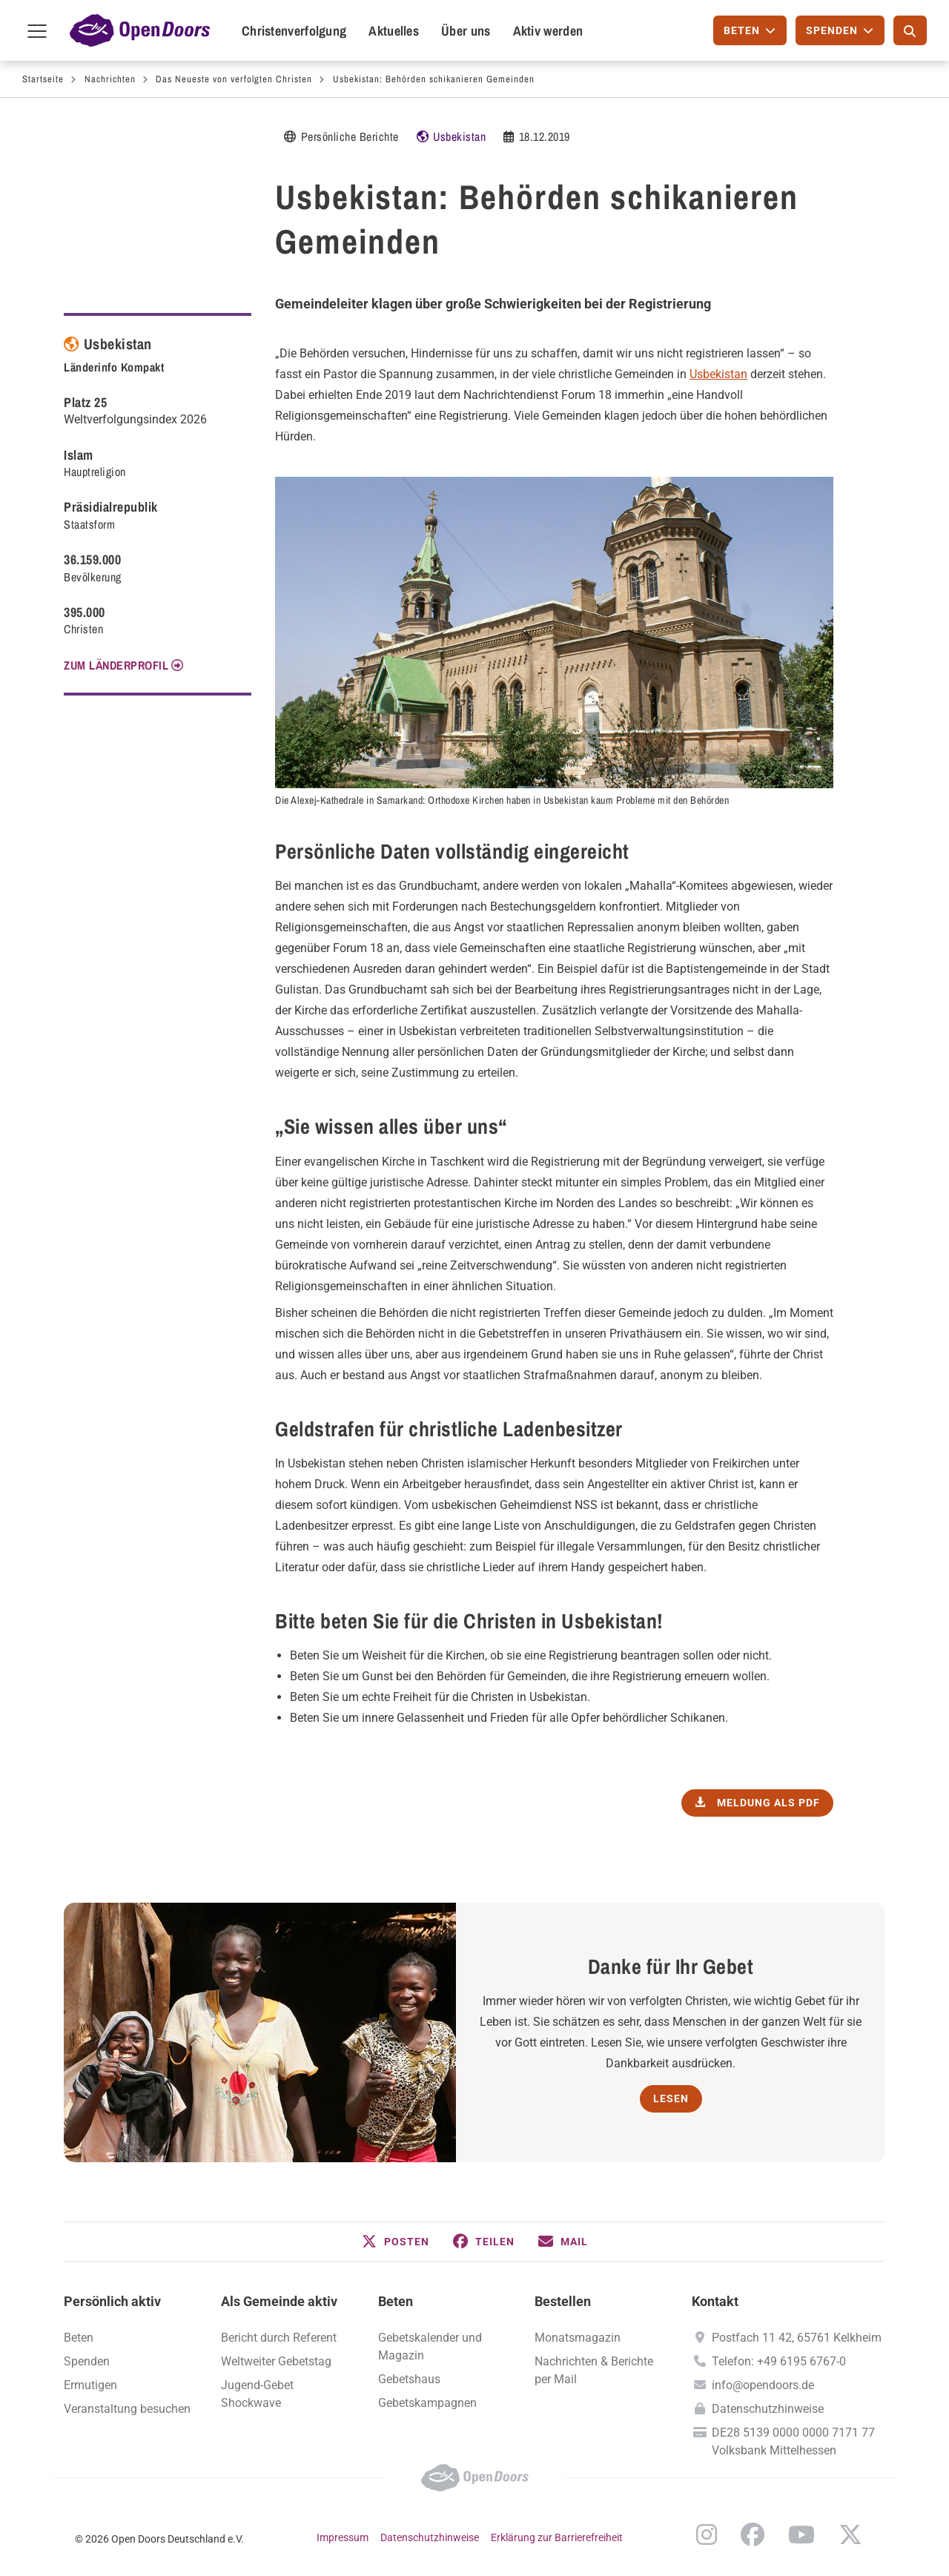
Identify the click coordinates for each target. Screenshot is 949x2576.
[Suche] (910, 30)
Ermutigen (90, 2385)
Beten (78, 2338)
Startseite (43, 79)
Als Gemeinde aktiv (279, 2301)
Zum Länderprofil (116, 665)
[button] (395, 2241)
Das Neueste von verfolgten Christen (234, 79)
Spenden (87, 2361)
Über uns (465, 31)
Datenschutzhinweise (768, 2409)
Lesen (671, 2098)
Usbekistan (459, 136)
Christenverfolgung (294, 31)
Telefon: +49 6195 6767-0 (779, 2361)
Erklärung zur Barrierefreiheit (557, 2537)
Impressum (342, 2537)
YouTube (801, 2534)
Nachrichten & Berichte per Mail (594, 2370)
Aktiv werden (548, 31)
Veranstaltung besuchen (127, 2409)
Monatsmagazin (578, 2338)
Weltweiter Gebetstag (276, 2361)
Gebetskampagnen (427, 2403)
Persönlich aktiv (112, 2301)
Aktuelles (393, 31)
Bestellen (563, 2301)
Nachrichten (110, 79)
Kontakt (715, 2301)
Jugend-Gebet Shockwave (257, 2394)
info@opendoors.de (763, 2385)
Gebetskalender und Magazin (430, 2346)
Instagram (706, 2534)
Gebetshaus (409, 2379)
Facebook (752, 2534)
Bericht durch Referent (279, 2338)
